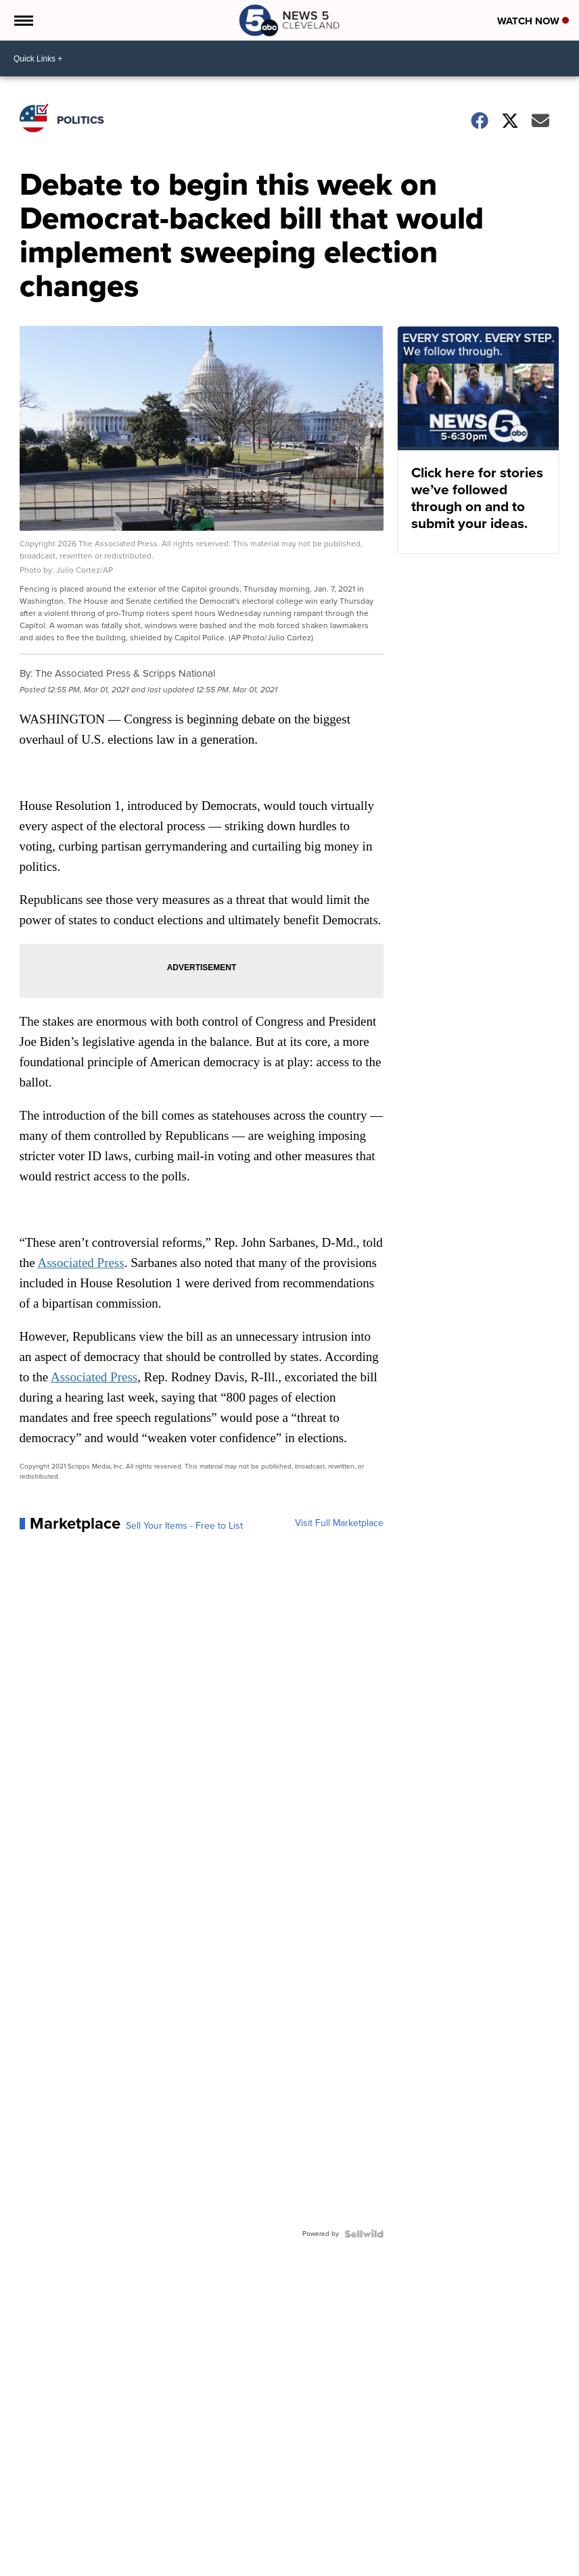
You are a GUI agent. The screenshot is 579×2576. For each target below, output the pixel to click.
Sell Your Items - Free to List (184, 1526)
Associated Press (80, 1263)
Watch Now (533, 21)
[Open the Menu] (22, 20)
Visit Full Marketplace (339, 1523)
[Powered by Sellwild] (364, 2234)
